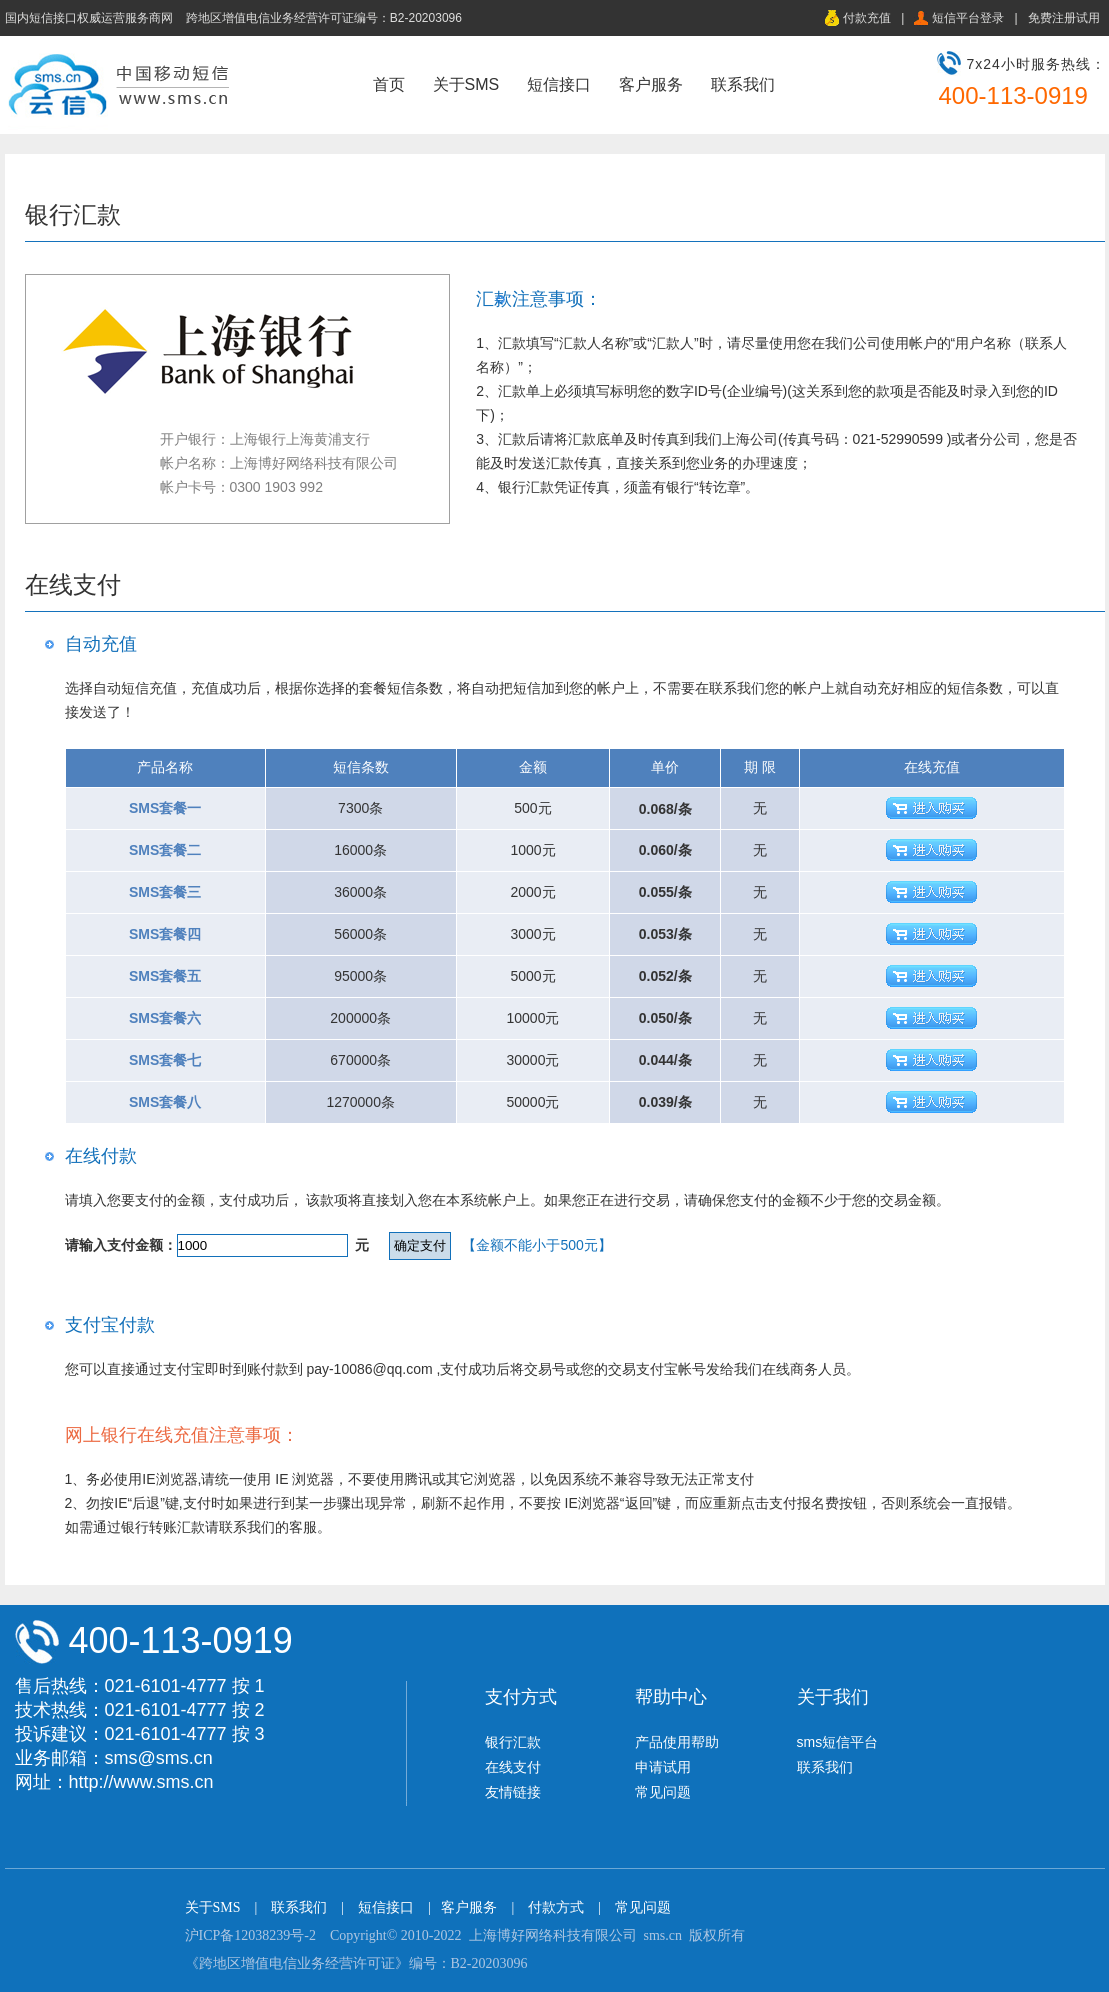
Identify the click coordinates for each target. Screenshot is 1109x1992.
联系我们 (743, 84)
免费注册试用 (1064, 18)
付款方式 (556, 1907)
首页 (389, 84)
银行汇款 (513, 1742)
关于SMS (466, 84)
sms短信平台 (838, 1742)
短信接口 (559, 84)
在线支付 (513, 1767)
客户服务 (651, 84)
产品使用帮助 (677, 1742)
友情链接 (513, 1792)
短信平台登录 (968, 18)
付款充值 (867, 18)
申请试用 (663, 1767)
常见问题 (663, 1792)
